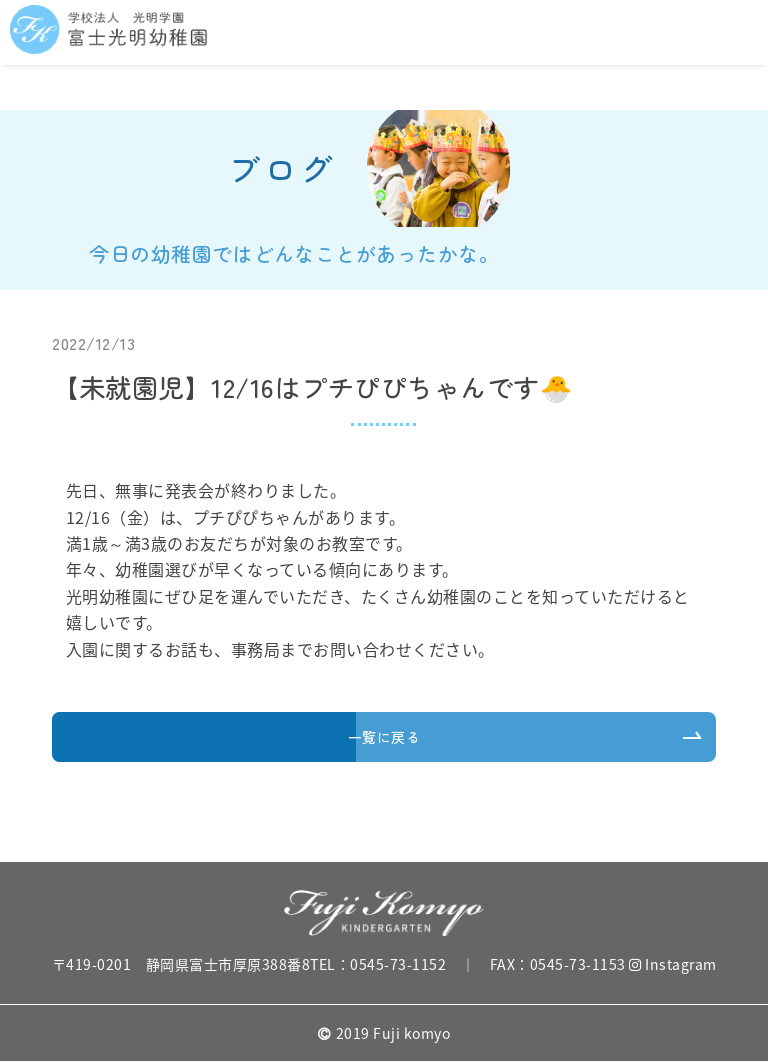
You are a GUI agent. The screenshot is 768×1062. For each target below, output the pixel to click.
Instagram (673, 964)
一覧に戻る (384, 737)
